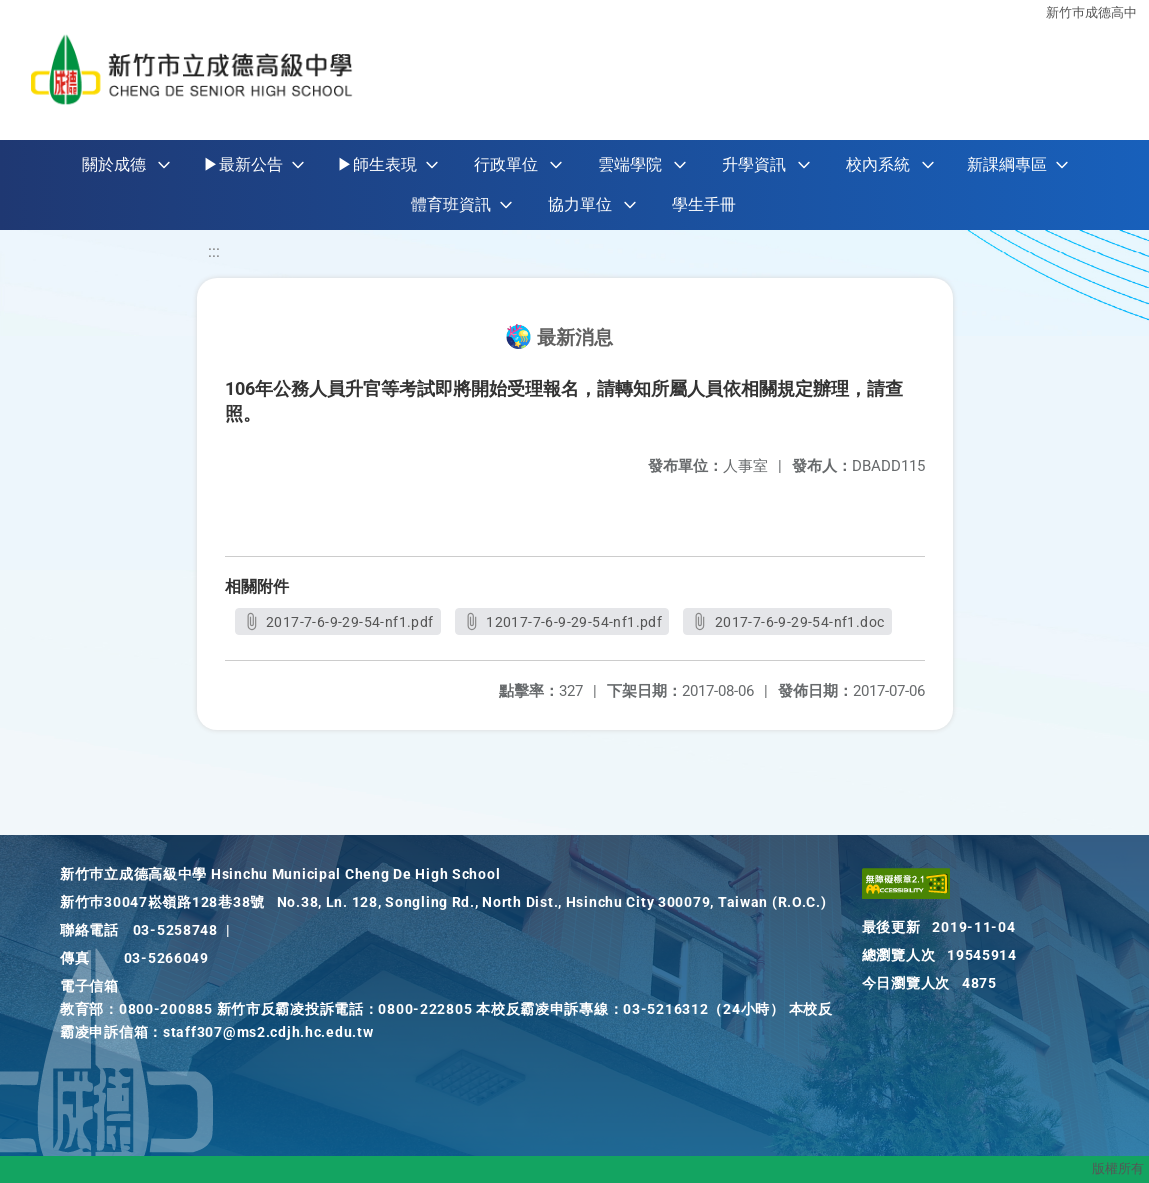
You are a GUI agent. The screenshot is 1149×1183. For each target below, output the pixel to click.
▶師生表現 (377, 164)
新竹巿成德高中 (1091, 12)
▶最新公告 (243, 164)
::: (214, 251)
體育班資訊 (451, 204)
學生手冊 (704, 204)
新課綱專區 (1007, 164)
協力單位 (580, 204)
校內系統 (878, 164)
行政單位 (506, 164)
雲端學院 (630, 164)
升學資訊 (754, 164)
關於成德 (114, 164)
